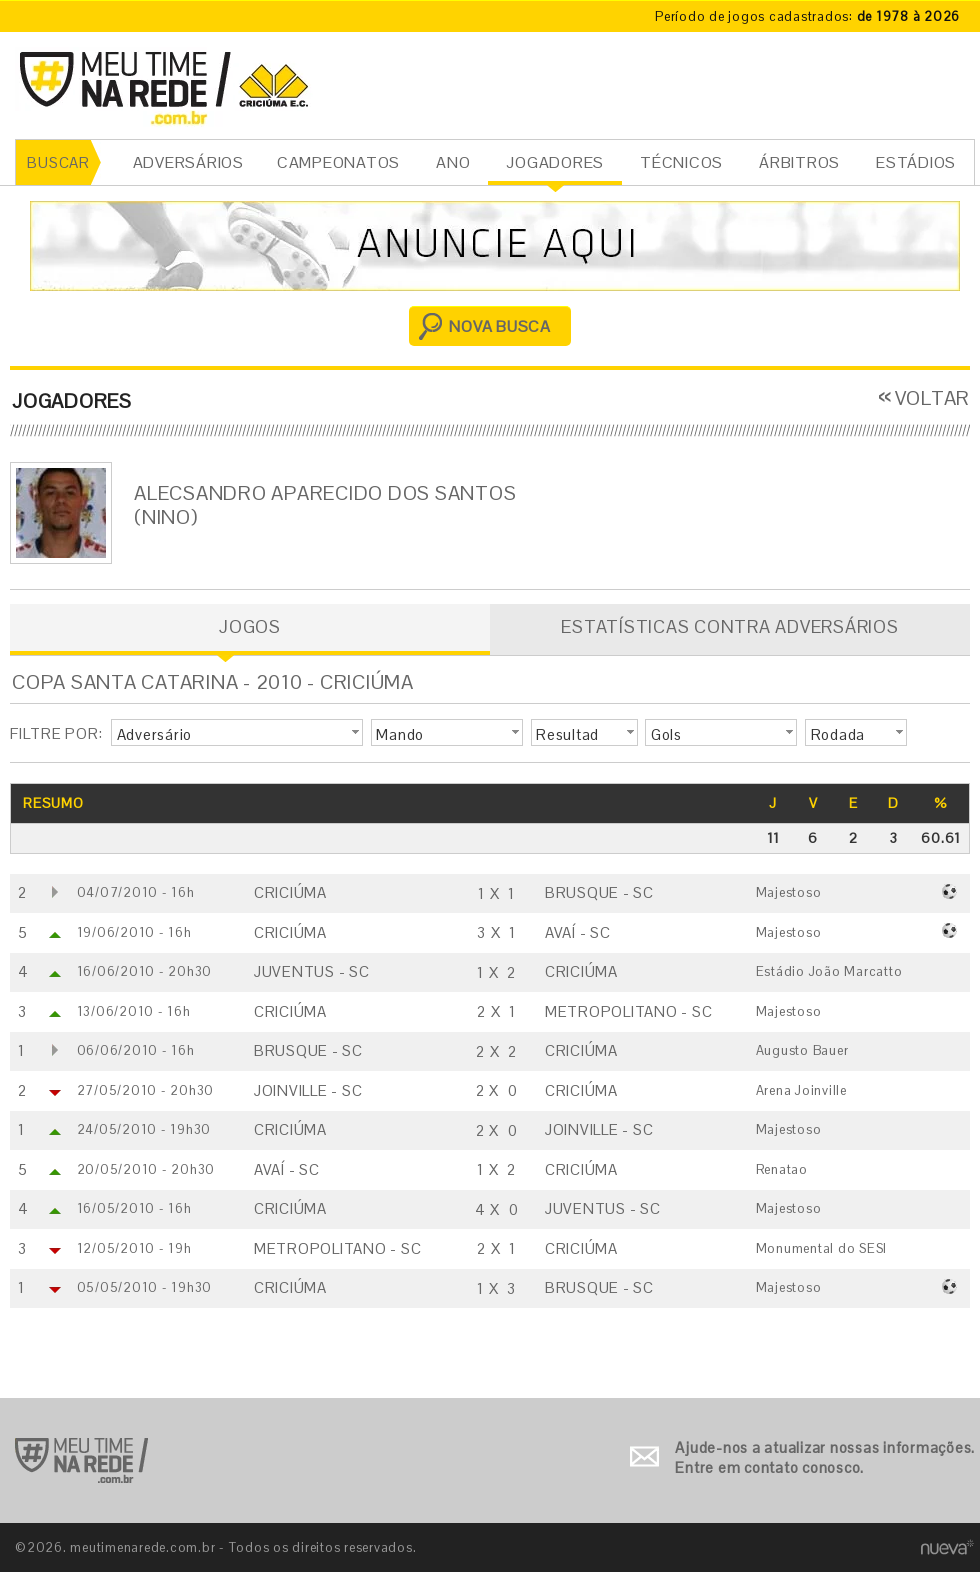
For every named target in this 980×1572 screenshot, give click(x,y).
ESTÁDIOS (916, 162)
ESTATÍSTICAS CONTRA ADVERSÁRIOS (729, 626)
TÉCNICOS (681, 162)
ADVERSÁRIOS (188, 162)
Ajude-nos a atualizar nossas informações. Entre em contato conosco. (825, 1457)
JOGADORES (555, 162)
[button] (237, 733)
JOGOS (250, 626)
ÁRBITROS (799, 162)
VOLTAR (933, 398)
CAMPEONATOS (338, 162)
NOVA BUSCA (500, 326)
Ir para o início (81, 1460)
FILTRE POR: (56, 733)
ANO (453, 162)
